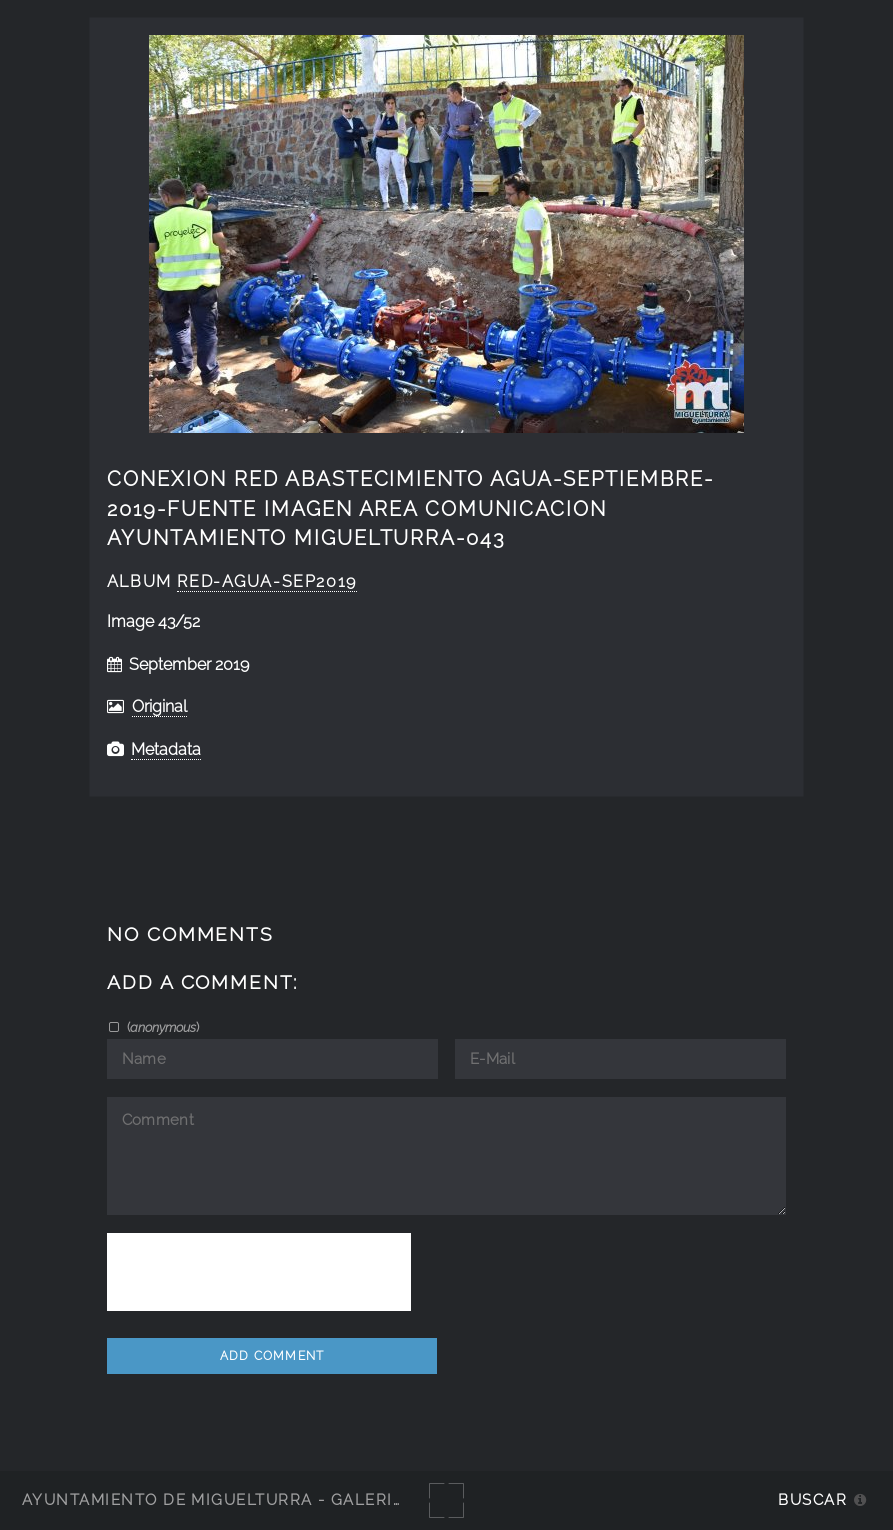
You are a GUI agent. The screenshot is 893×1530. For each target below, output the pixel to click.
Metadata (166, 749)
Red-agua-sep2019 (266, 581)
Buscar (812, 1499)
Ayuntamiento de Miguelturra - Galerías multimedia (274, 1499)
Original (159, 706)
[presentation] (259, 1272)
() (161, 1027)
